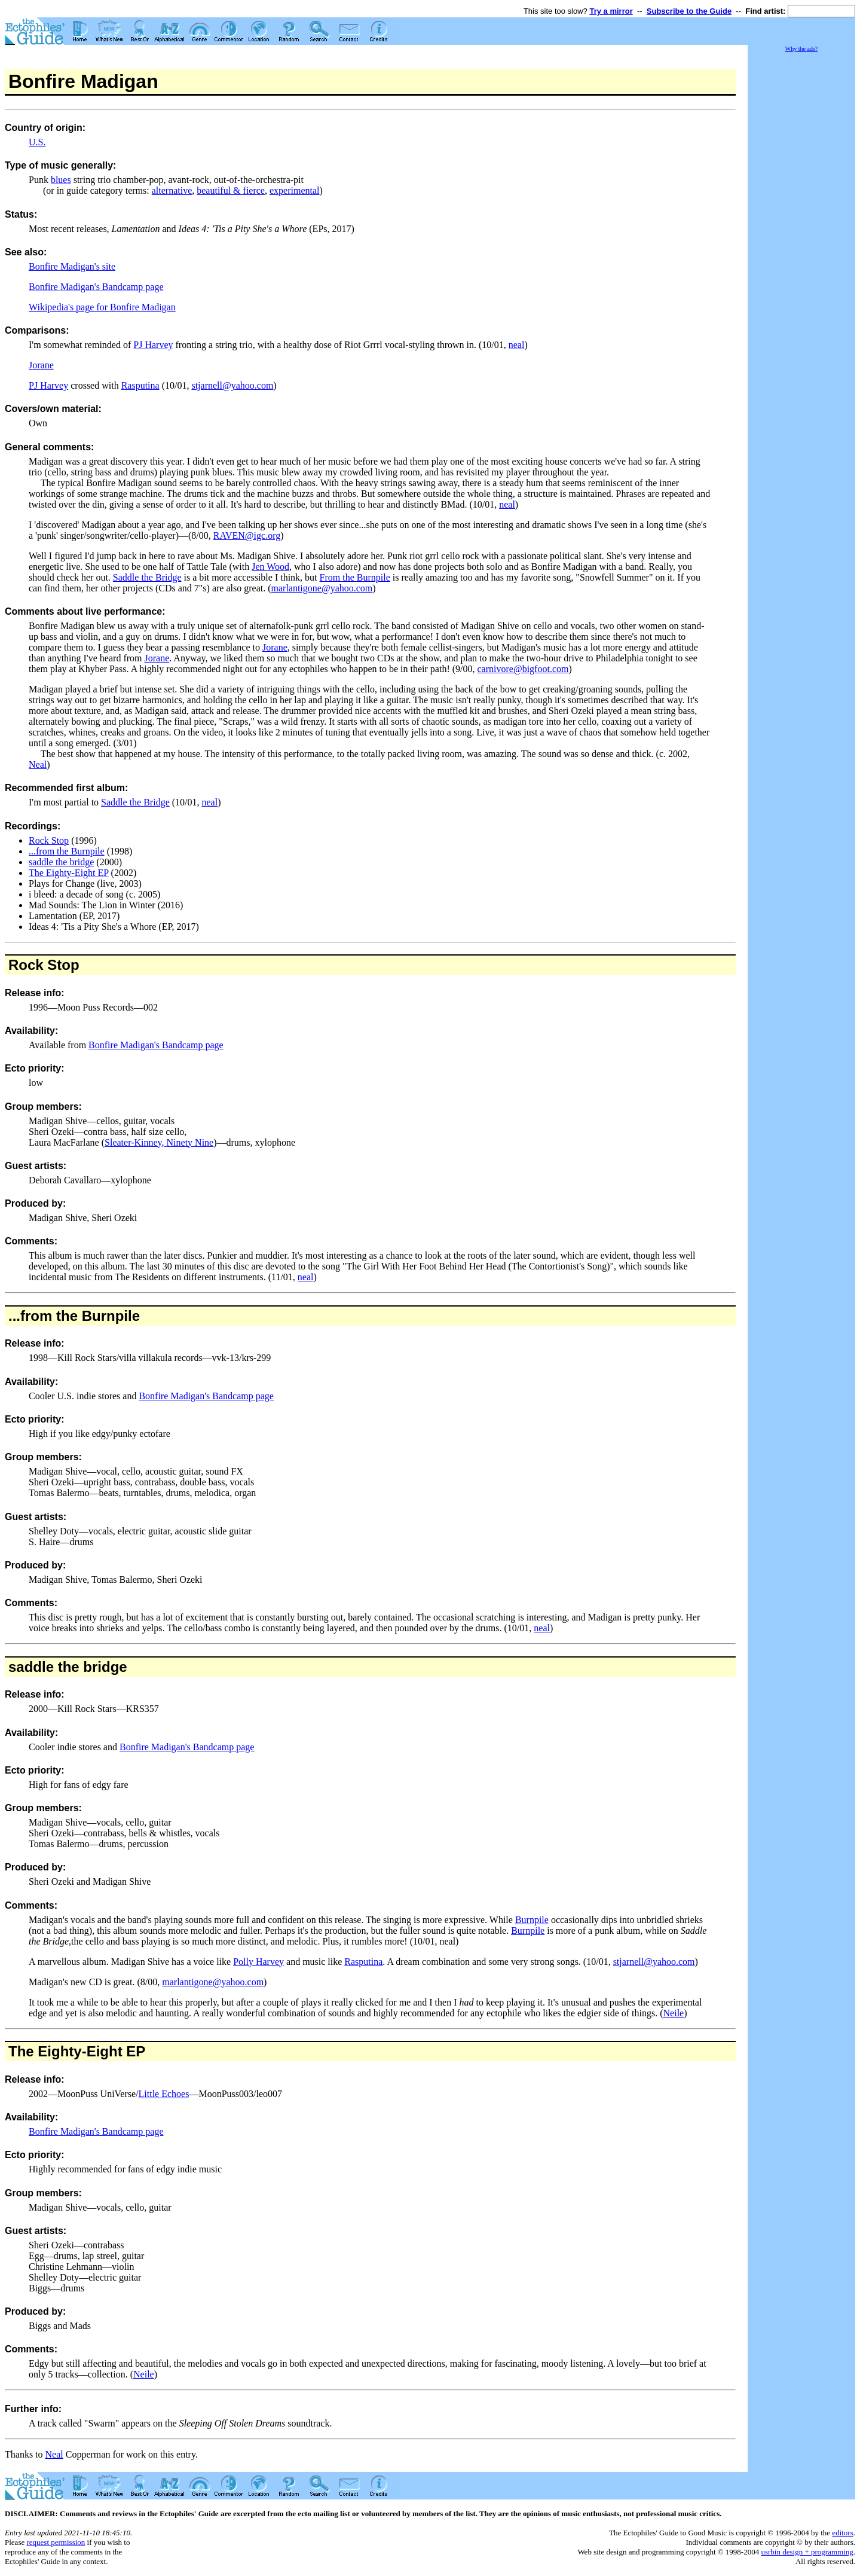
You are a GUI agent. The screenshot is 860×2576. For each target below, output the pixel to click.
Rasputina (140, 385)
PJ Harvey (153, 345)
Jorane (41, 365)
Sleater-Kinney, (136, 1142)
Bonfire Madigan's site (72, 266)
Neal (38, 764)
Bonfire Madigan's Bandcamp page (96, 287)
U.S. (37, 142)
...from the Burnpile (67, 851)
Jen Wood (270, 566)
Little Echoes (164, 2094)
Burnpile (532, 1920)
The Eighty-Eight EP (69, 873)
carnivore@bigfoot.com (523, 669)
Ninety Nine (190, 1142)
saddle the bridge (61, 862)
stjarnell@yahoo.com (232, 385)
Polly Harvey (258, 1962)
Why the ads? (801, 48)
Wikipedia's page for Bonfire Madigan (102, 307)
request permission (55, 2542)
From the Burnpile (355, 577)
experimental (295, 190)
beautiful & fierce (231, 190)
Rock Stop (49, 840)
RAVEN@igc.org (246, 535)
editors (842, 2532)
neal (517, 345)
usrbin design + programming (807, 2551)
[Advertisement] (801, 233)
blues (61, 180)
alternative (172, 190)
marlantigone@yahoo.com (322, 588)
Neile (673, 2013)
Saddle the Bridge (147, 577)
